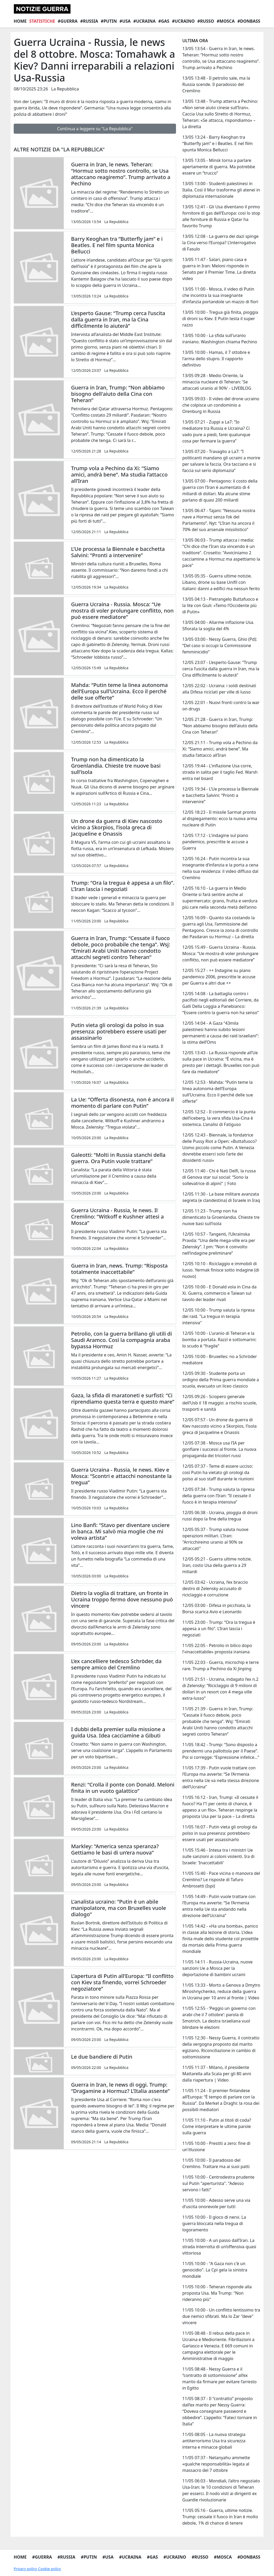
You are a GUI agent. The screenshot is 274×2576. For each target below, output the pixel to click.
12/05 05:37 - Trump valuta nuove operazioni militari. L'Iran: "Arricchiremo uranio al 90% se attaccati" (215, 1539)
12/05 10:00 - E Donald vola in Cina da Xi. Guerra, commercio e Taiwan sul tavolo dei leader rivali (219, 1293)
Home (20, 21)
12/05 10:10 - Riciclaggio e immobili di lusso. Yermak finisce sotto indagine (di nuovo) (220, 1270)
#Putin (109, 21)
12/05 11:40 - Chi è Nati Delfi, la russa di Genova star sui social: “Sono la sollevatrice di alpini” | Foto (219, 1177)
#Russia (89, 21)
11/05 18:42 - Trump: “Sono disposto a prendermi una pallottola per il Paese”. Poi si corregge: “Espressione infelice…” (220, 1751)
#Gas (163, 21)
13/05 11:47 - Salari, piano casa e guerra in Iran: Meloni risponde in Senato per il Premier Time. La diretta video (219, 269)
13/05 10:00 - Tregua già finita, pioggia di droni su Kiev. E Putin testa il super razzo (220, 318)
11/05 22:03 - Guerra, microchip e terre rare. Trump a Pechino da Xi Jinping (220, 1665)
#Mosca (225, 21)
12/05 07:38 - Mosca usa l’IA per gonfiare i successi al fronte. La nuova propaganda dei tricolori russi (219, 1449)
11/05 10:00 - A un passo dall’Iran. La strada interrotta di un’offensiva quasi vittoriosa (219, 2246)
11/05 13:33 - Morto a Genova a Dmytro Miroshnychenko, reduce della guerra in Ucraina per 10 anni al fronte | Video (221, 1991)
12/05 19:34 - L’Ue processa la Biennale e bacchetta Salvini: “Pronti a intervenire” (220, 795)
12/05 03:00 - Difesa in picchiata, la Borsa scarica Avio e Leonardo (216, 1608)
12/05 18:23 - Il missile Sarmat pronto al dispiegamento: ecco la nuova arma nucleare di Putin (219, 818)
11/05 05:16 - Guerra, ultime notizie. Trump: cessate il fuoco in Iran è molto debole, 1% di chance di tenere (220, 2516)
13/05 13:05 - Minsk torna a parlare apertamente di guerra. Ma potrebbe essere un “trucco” (218, 166)
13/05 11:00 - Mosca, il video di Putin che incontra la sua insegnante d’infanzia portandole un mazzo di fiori (220, 295)
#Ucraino (183, 21)
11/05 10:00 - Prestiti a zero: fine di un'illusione (216, 2146)
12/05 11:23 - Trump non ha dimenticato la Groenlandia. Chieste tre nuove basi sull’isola (221, 1217)
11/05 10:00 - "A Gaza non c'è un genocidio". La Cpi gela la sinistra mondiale (214, 2270)
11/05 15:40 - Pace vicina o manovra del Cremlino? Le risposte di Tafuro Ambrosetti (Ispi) (221, 1879)
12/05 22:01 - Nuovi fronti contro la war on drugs (221, 706)
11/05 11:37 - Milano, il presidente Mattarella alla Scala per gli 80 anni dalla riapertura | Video (216, 2073)
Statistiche (42, 21)
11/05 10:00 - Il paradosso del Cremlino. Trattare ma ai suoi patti (215, 2163)
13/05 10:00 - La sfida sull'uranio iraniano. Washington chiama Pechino (219, 339)
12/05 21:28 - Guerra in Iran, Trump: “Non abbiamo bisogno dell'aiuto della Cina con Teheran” (220, 725)
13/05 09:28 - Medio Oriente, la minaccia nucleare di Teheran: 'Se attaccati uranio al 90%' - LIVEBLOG (216, 382)
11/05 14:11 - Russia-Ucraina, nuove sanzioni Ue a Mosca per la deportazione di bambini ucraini (217, 1968)
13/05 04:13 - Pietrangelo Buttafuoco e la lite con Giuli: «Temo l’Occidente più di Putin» (220, 605)
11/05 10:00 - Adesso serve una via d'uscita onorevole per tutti (216, 2203)
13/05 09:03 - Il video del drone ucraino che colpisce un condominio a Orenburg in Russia (220, 405)
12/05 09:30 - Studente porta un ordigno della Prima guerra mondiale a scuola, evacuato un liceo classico (220, 1379)
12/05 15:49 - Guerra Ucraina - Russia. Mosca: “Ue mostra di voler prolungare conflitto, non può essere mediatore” (220, 953)
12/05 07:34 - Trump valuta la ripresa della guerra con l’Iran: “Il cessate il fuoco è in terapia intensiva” (218, 1495)
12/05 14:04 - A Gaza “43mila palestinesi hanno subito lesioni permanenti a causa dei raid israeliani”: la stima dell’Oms (220, 1032)
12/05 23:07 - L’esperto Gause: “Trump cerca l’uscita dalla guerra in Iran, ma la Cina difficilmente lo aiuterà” (220, 668)
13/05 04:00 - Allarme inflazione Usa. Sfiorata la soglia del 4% (218, 625)
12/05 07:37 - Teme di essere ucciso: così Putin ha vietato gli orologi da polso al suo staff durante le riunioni (218, 1472)
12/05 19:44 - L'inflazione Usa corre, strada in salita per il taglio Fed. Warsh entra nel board (220, 772)
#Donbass (248, 21)
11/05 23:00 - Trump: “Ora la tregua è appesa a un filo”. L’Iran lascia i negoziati (218, 1628)
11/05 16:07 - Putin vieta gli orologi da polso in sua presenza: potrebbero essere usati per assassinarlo (219, 1833)
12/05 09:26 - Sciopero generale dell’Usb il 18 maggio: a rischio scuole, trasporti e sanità (219, 1403)
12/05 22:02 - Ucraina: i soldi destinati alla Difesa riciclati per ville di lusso (219, 689)
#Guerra (67, 21)
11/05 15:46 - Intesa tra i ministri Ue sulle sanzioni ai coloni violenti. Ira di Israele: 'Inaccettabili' (218, 1856)
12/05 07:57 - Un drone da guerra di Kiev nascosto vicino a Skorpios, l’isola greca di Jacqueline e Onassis (219, 1426)
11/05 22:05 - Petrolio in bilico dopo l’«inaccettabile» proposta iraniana (217, 1649)
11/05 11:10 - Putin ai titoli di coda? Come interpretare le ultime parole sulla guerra (216, 2126)
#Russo (205, 21)
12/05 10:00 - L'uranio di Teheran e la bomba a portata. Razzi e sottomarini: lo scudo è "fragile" (219, 1339)
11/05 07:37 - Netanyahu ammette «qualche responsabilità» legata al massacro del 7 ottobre (216, 2464)
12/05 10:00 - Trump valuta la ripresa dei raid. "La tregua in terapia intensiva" (218, 1316)
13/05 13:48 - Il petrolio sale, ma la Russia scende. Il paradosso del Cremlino (216, 84)
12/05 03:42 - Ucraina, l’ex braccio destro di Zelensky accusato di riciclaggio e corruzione (215, 1588)
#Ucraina (144, 21)
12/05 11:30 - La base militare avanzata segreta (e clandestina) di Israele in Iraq (221, 1197)
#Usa (125, 21)
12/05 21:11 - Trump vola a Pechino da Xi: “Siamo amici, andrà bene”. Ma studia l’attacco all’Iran (220, 749)
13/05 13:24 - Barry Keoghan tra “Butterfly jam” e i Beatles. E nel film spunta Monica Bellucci (217, 143)
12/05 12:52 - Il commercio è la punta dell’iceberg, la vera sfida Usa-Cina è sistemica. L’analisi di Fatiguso (219, 1118)
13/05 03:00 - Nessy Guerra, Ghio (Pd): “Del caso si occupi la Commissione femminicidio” (219, 645)
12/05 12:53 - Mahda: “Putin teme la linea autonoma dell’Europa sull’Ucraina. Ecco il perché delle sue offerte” (217, 1091)
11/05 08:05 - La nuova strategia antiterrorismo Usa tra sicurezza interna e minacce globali (214, 2440)
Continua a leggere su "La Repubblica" (95, 129)
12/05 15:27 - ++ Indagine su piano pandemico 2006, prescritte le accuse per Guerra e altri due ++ (218, 976)
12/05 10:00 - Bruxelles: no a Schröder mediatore (219, 1360)
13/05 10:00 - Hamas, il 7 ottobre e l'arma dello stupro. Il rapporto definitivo (216, 358)
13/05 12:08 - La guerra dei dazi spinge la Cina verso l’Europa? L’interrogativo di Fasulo (220, 242)
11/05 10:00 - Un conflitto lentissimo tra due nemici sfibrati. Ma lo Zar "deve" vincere (221, 2316)
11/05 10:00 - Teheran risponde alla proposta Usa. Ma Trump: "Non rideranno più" (217, 2293)
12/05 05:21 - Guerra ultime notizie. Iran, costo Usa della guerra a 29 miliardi (217, 1565)
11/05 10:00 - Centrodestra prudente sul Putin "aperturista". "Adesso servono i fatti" (218, 2183)
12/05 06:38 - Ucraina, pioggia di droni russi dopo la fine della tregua (220, 1516)
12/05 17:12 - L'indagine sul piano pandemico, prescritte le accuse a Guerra (215, 841)
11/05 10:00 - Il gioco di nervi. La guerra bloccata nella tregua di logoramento (214, 2223)
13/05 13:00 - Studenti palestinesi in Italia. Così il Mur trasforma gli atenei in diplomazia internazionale (221, 190)
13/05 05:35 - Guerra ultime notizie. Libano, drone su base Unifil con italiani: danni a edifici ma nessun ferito (221, 582)
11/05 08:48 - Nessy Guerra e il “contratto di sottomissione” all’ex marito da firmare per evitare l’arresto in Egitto (219, 2378)
